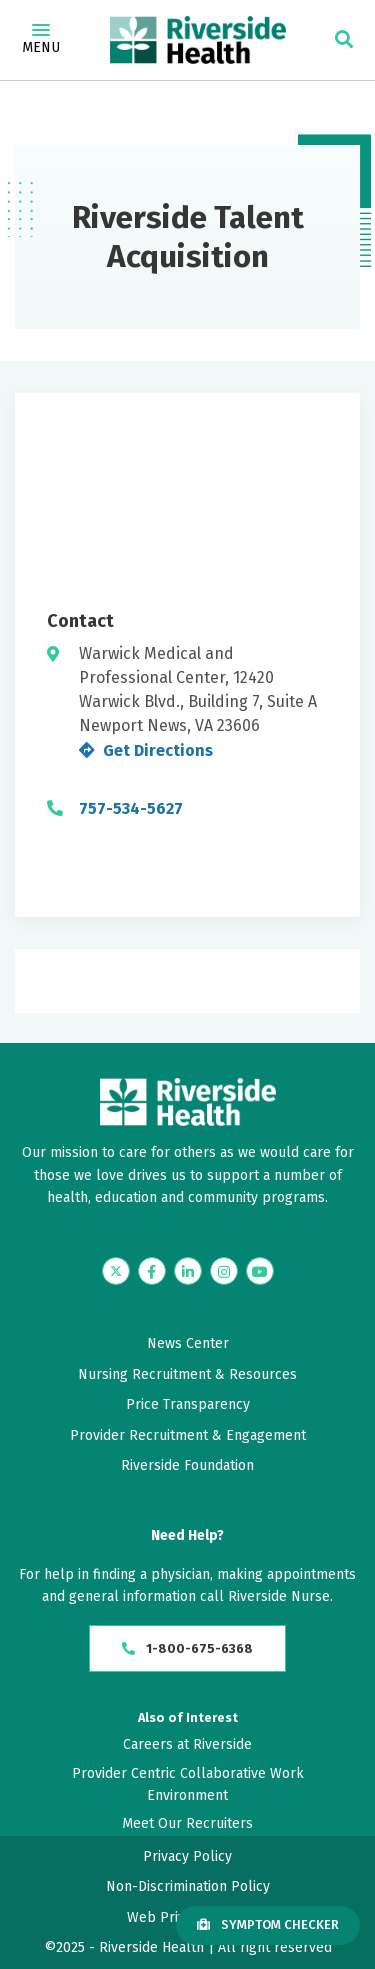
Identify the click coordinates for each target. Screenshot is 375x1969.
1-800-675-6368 (187, 1648)
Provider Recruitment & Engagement (188, 1435)
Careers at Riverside (187, 1744)
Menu (41, 40)
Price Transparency (188, 1404)
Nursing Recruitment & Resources (187, 1374)
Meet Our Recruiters (187, 1823)
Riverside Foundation (187, 1465)
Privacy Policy (187, 1856)
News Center (188, 1343)
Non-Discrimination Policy (188, 1886)
